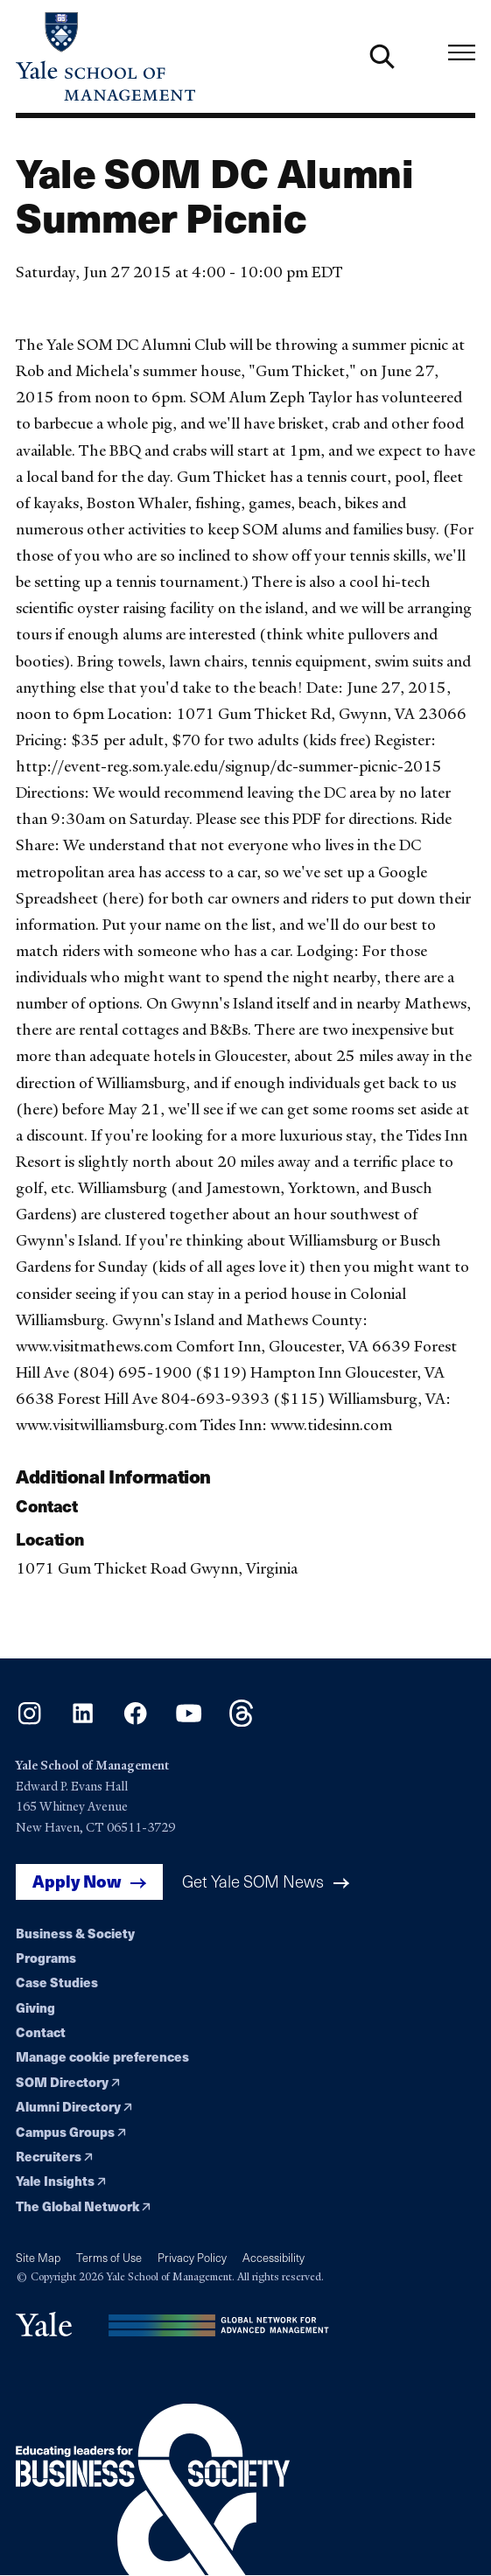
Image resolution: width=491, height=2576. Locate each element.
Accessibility (273, 2257)
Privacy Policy (192, 2257)
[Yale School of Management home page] (131, 56)
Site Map (38, 2257)
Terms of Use (109, 2257)
